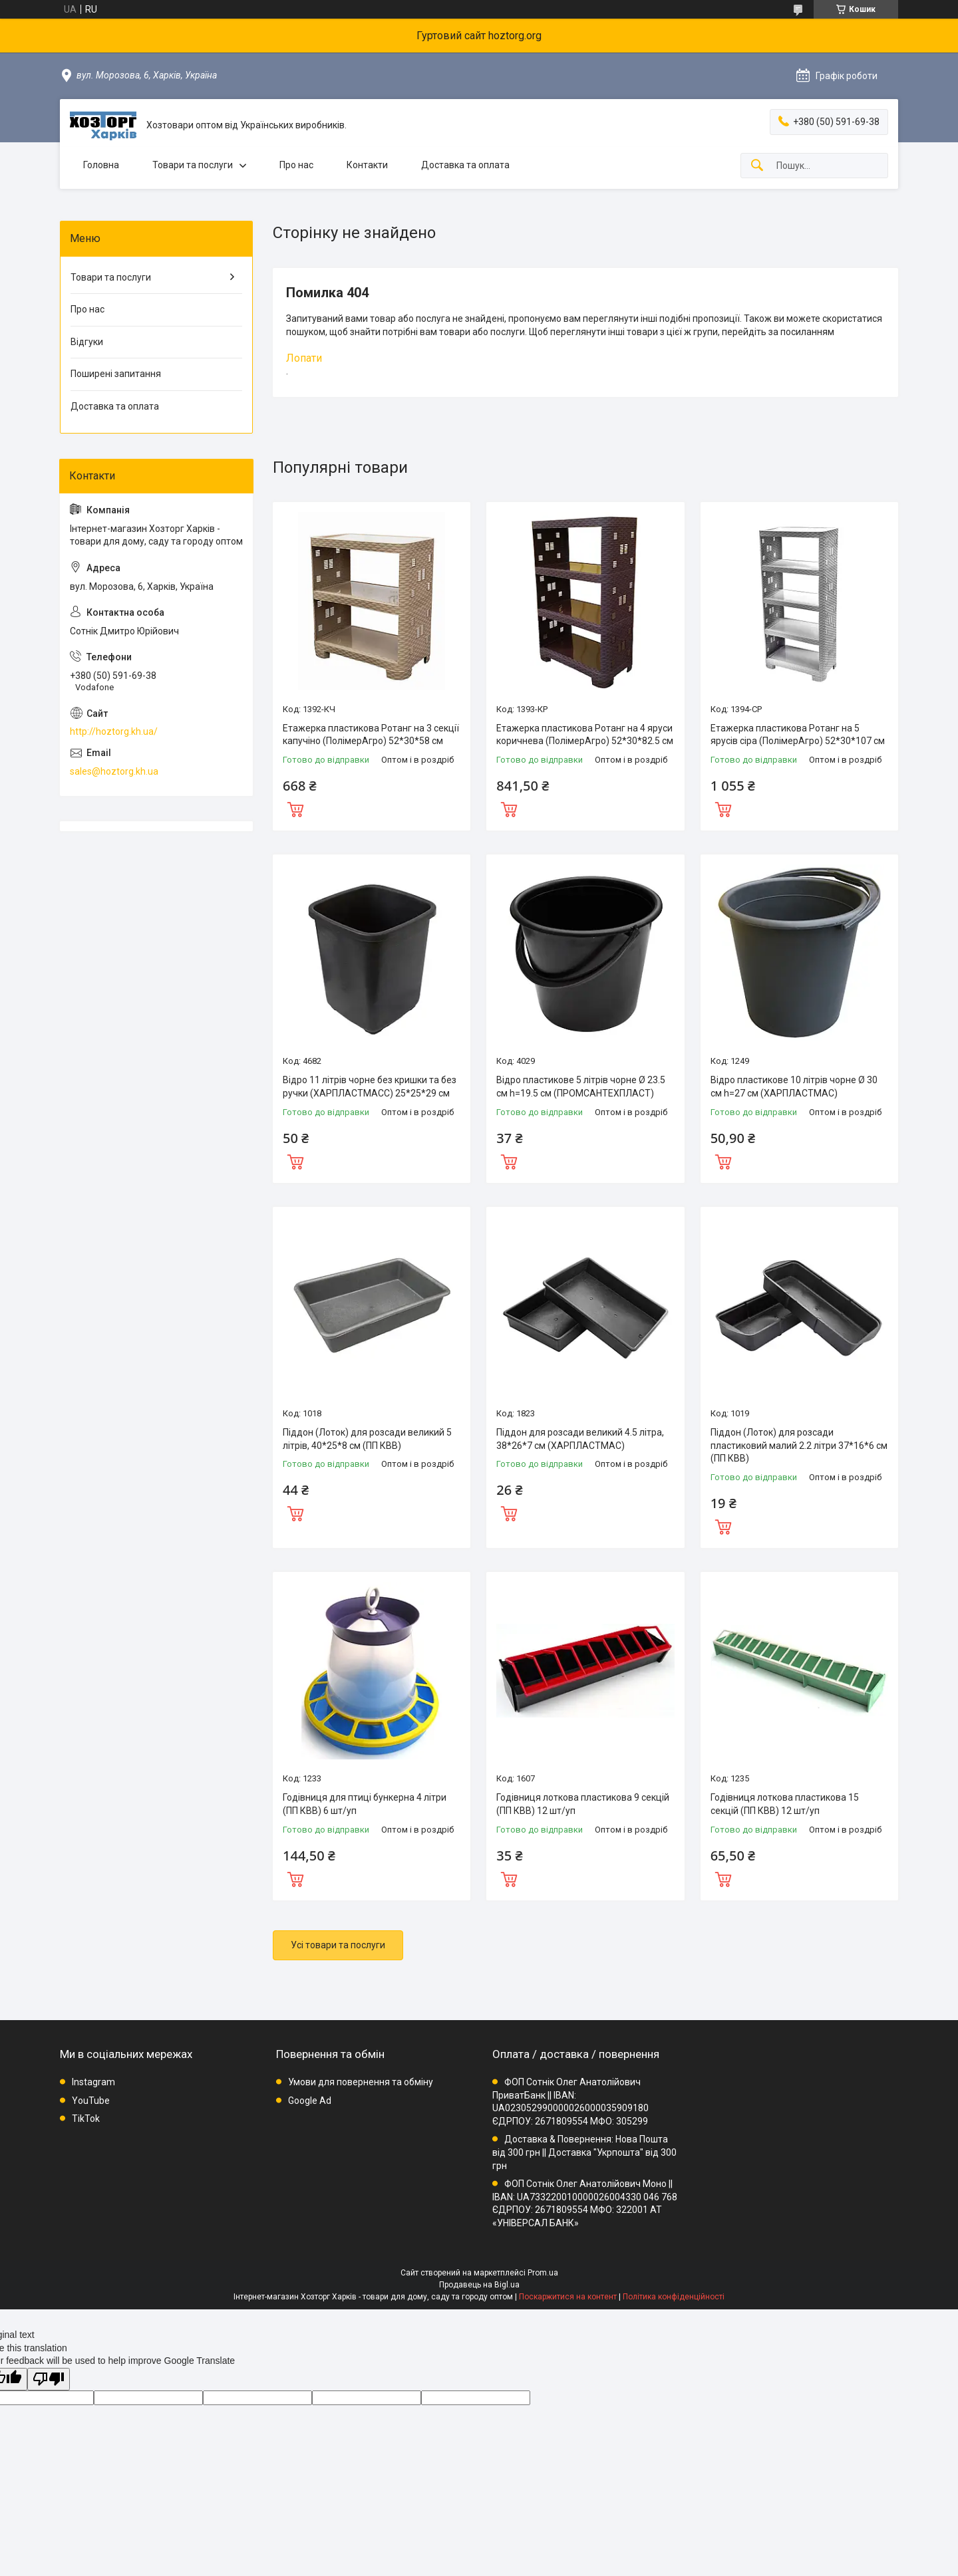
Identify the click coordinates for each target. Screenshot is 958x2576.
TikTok (86, 2118)
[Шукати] (757, 166)
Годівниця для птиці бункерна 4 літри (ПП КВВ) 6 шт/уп (364, 1804)
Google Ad (309, 2100)
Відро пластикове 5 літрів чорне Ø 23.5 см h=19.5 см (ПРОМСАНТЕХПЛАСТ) (580, 1086)
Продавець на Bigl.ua (479, 2284)
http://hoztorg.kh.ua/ (114, 731)
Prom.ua (543, 2272)
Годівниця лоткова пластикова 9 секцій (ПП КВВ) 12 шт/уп (582, 1804)
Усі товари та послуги (338, 1945)
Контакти (367, 165)
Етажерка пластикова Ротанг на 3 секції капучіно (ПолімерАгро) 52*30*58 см (371, 735)
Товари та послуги (192, 165)
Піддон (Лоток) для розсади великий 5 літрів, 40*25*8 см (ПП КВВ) (367, 1439)
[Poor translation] (48, 2379)
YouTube (91, 2100)
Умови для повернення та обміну (360, 2082)
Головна (101, 165)
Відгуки (87, 341)
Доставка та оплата (465, 165)
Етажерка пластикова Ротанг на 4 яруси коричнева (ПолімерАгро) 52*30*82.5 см (584, 735)
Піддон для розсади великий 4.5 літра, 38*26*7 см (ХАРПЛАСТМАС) (580, 1439)
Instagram (93, 2082)
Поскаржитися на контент (568, 2296)
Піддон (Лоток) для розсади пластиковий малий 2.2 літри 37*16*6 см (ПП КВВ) (799, 1445)
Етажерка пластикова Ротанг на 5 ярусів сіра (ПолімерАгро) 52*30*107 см (798, 735)
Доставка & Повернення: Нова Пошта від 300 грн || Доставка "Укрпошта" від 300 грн (584, 2152)
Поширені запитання (116, 373)
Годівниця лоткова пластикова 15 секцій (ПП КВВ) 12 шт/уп (785, 1804)
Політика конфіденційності (673, 2296)
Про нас (296, 165)
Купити (295, 808)
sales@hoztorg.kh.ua (114, 771)
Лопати (304, 358)
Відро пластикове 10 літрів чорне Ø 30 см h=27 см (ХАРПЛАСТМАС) (794, 1086)
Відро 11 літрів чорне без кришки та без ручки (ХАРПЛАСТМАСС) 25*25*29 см (369, 1086)
